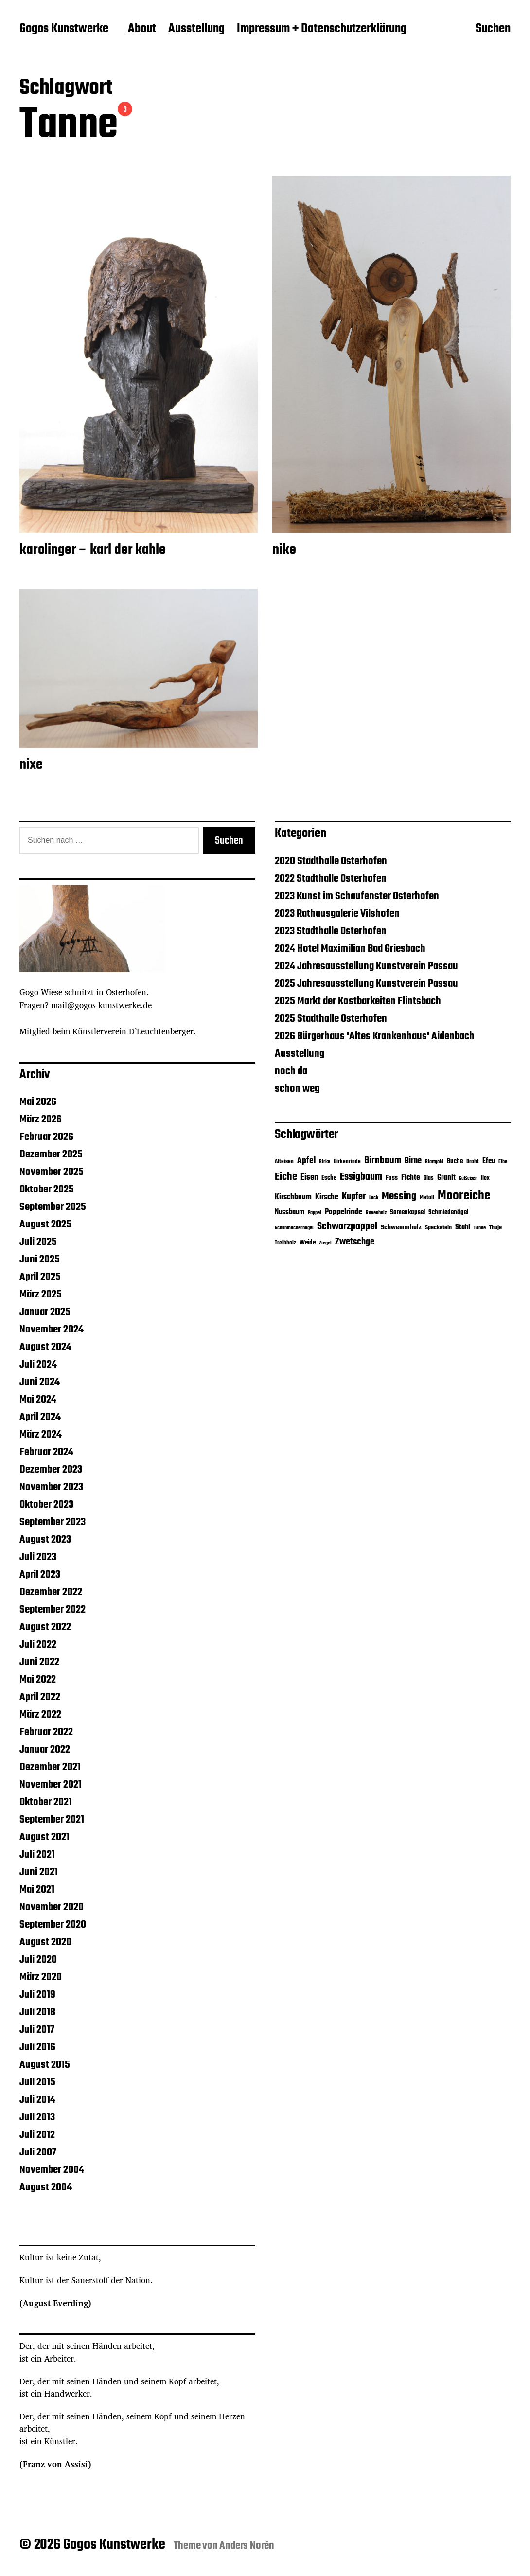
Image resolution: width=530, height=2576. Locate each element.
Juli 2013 (37, 2117)
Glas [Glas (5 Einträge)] (429, 1178)
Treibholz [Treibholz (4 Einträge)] (285, 1243)
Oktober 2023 (46, 1504)
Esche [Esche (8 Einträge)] (328, 1178)
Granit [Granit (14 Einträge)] (446, 1178)
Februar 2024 (46, 1452)
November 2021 (50, 1785)
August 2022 (45, 1627)
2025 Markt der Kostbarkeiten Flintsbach (358, 1001)
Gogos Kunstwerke (63, 29)
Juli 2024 (38, 1364)
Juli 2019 (37, 1995)
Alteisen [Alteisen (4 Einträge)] (284, 1161)
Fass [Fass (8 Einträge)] (392, 1178)
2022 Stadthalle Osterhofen (331, 879)
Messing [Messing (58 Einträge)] (399, 1196)
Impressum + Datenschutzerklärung (321, 29)
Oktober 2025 (46, 1189)
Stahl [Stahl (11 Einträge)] (462, 1227)
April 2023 (39, 1574)
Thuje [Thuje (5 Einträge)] (495, 1228)
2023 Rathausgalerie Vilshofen (337, 914)
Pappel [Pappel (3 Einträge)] (314, 1213)
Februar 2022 (46, 1732)
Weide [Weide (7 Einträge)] (308, 1243)
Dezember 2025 (51, 1154)
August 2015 (44, 2065)
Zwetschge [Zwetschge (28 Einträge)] (354, 1242)
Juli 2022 (37, 1644)
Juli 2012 (37, 2135)
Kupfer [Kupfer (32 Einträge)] (354, 1197)
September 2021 (51, 1820)
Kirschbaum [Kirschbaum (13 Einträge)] (293, 1197)
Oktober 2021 (45, 1802)
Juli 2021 (37, 1855)
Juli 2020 (38, 1960)
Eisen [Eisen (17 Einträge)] (309, 1177)
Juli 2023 (37, 1557)
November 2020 (51, 1907)
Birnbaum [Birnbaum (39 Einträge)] (382, 1161)
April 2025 (40, 1277)
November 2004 (51, 2170)
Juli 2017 (36, 2030)
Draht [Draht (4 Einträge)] (472, 1161)
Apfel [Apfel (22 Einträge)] (306, 1161)
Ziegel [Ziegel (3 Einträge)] (325, 1243)
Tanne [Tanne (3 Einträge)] (480, 1228)
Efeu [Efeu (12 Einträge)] (488, 1161)
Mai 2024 (37, 1399)
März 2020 (40, 1977)
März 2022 (40, 1714)
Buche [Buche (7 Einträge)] (455, 1161)
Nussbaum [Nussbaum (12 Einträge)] (289, 1212)
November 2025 (51, 1172)
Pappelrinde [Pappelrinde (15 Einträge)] (343, 1212)
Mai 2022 (37, 1679)
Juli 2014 (37, 2100)
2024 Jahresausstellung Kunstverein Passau (366, 966)
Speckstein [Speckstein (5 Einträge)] (438, 1228)
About (142, 29)
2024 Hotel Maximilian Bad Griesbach (350, 949)
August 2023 (45, 1539)
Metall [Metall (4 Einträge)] (427, 1197)
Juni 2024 (39, 1382)
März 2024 (40, 1434)
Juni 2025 (39, 1259)
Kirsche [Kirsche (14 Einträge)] (326, 1197)
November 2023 (51, 1487)
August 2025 (45, 1224)
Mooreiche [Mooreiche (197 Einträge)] (464, 1196)
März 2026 (40, 1119)
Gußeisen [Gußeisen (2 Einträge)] (468, 1178)
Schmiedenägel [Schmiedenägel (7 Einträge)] (448, 1213)
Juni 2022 (39, 1662)
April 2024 (40, 1417)
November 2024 (51, 1329)
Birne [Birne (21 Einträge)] (413, 1161)
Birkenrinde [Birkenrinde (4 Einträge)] (347, 1161)
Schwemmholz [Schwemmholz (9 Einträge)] (401, 1227)
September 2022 (52, 1609)
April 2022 (39, 1697)
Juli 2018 (37, 2012)
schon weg (297, 1089)
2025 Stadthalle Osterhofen (331, 1019)
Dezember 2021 (50, 1767)
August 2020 (45, 1942)
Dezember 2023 (50, 1469)
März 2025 (40, 1294)
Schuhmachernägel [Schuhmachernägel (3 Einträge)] (294, 1228)
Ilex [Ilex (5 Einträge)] (485, 1178)
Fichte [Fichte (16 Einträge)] (410, 1177)
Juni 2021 (38, 1872)
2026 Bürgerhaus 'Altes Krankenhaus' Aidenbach (375, 1036)
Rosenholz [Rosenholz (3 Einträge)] (376, 1213)
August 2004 (45, 2187)
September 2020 (52, 1925)
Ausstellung (196, 29)
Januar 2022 (44, 1749)
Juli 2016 (37, 2047)
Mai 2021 (36, 1890)
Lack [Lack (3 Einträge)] (373, 1198)
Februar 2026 (46, 1137)
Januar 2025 (45, 1312)
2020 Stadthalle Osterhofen (331, 861)
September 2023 (52, 1522)
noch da (291, 1071)
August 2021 (44, 1837)
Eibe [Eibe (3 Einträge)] (502, 1162)
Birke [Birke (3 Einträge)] (324, 1162)
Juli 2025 (38, 1242)
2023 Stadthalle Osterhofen (331, 931)
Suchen (493, 29)
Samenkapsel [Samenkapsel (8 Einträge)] (407, 1212)
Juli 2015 (37, 2082)
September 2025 (52, 1207)
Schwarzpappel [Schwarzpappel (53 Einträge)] (347, 1227)
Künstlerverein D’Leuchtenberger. (134, 1031)
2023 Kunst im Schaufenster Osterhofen (357, 896)
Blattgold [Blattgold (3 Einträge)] (434, 1162)
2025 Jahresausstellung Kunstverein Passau (366, 984)
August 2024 (45, 1347)
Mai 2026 (37, 1102)
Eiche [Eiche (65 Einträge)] (286, 1177)
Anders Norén (246, 2546)
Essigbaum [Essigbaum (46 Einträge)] (361, 1177)
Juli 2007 (37, 2152)
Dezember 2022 (50, 1592)
